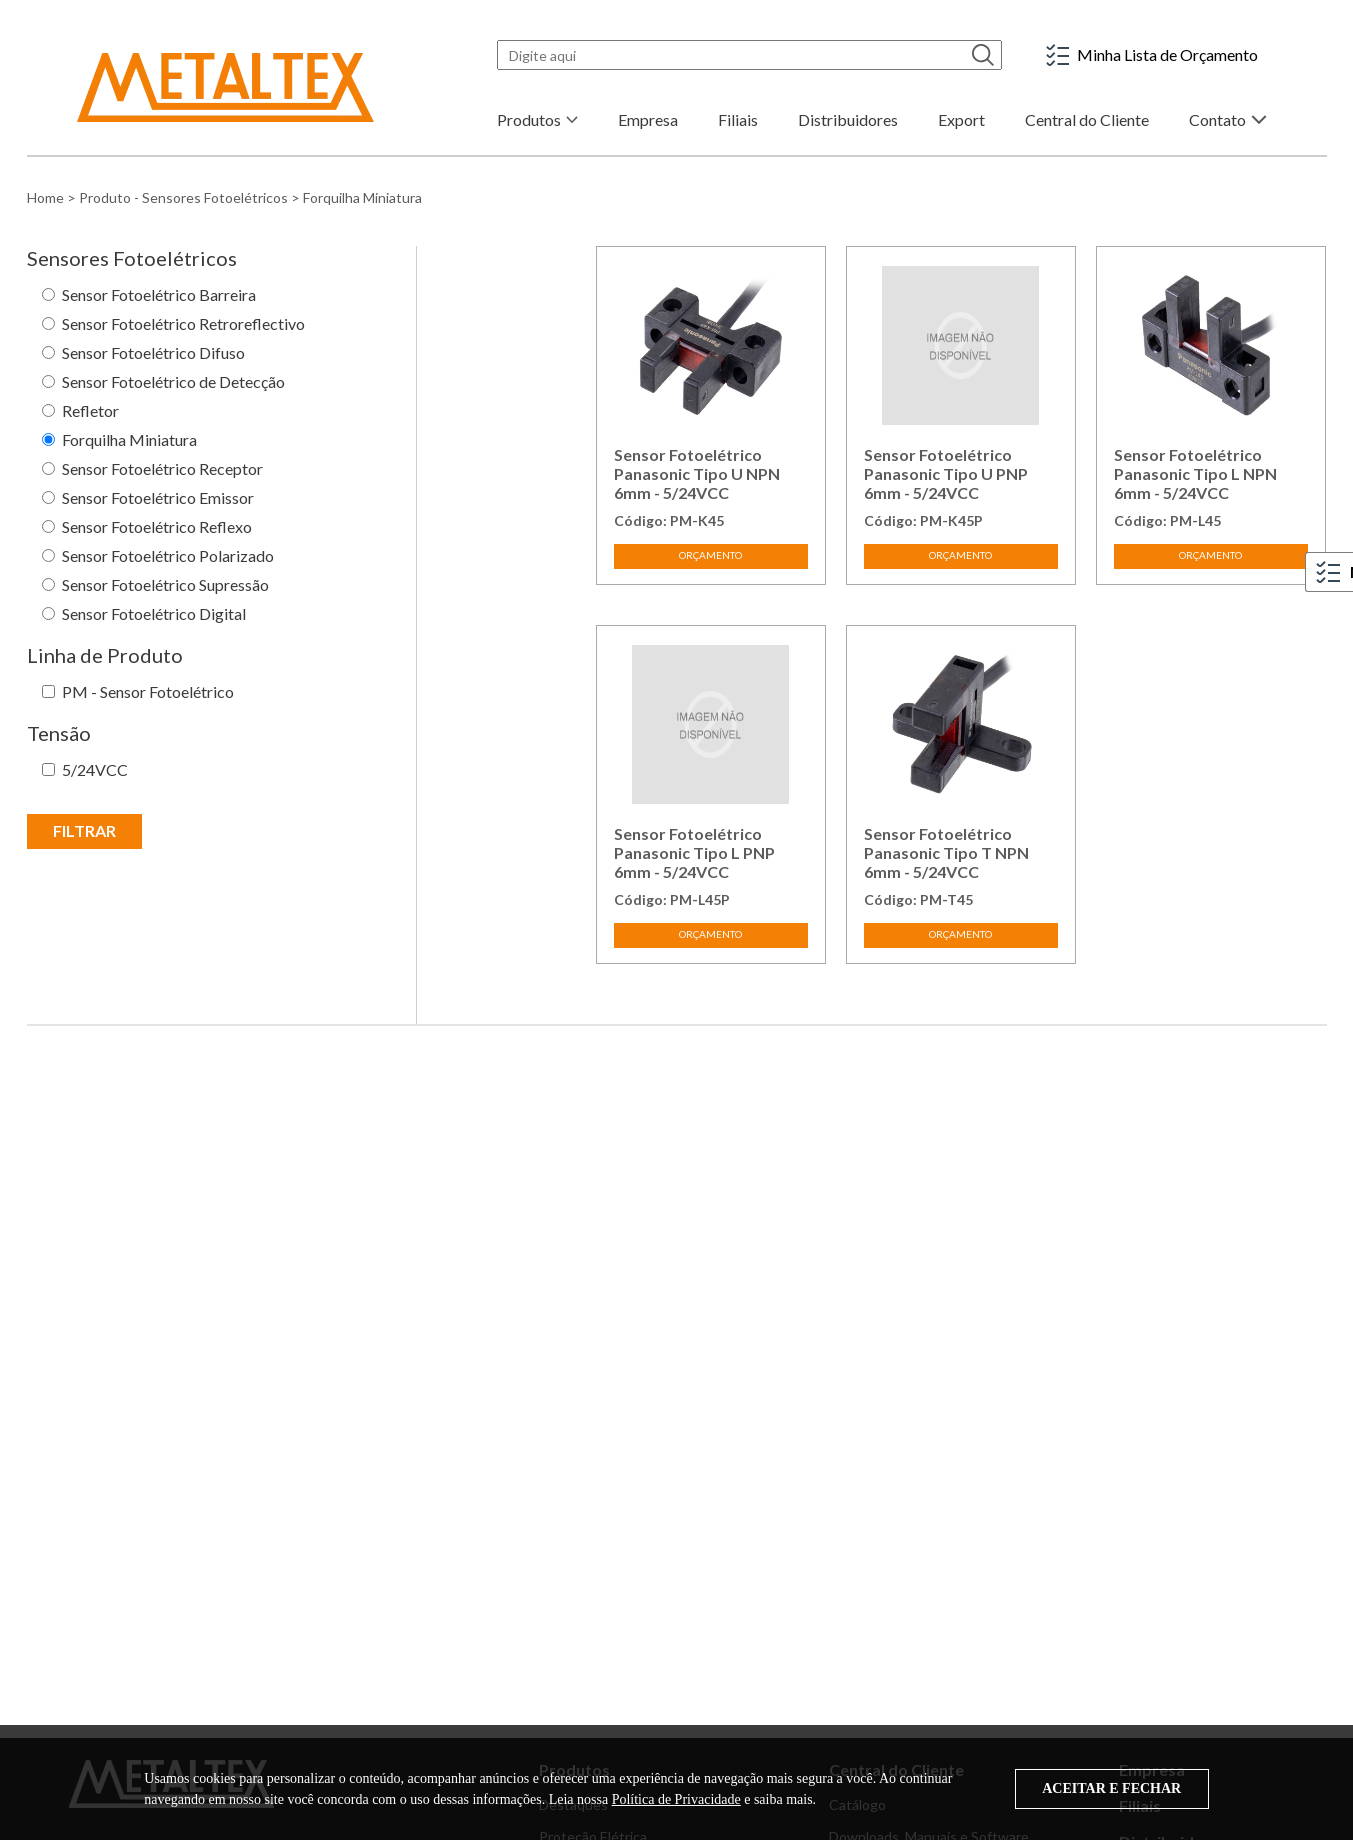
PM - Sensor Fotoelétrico (148, 691)
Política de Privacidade (676, 1799)
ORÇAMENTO (710, 555)
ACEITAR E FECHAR (1111, 1788)
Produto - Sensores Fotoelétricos (183, 197)
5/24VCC (95, 769)
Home (45, 197)
